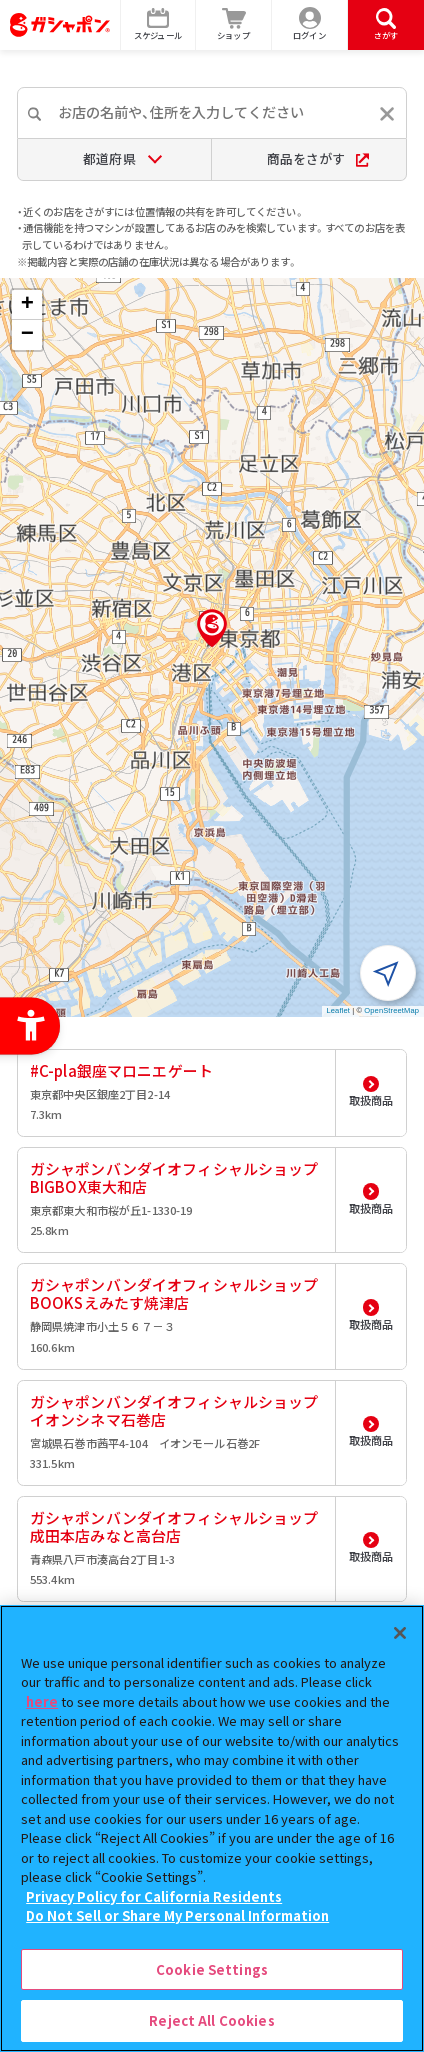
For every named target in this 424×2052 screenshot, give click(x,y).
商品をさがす (318, 158)
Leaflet (338, 1010)
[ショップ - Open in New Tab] (234, 25)
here (42, 1701)
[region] (212, 1828)
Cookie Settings (212, 1969)
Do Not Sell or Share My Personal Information (177, 1915)
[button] (212, 628)
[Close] (400, 1633)
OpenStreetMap (391, 1010)
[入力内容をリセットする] (387, 114)
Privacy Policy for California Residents (154, 1896)
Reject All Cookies (211, 2020)
